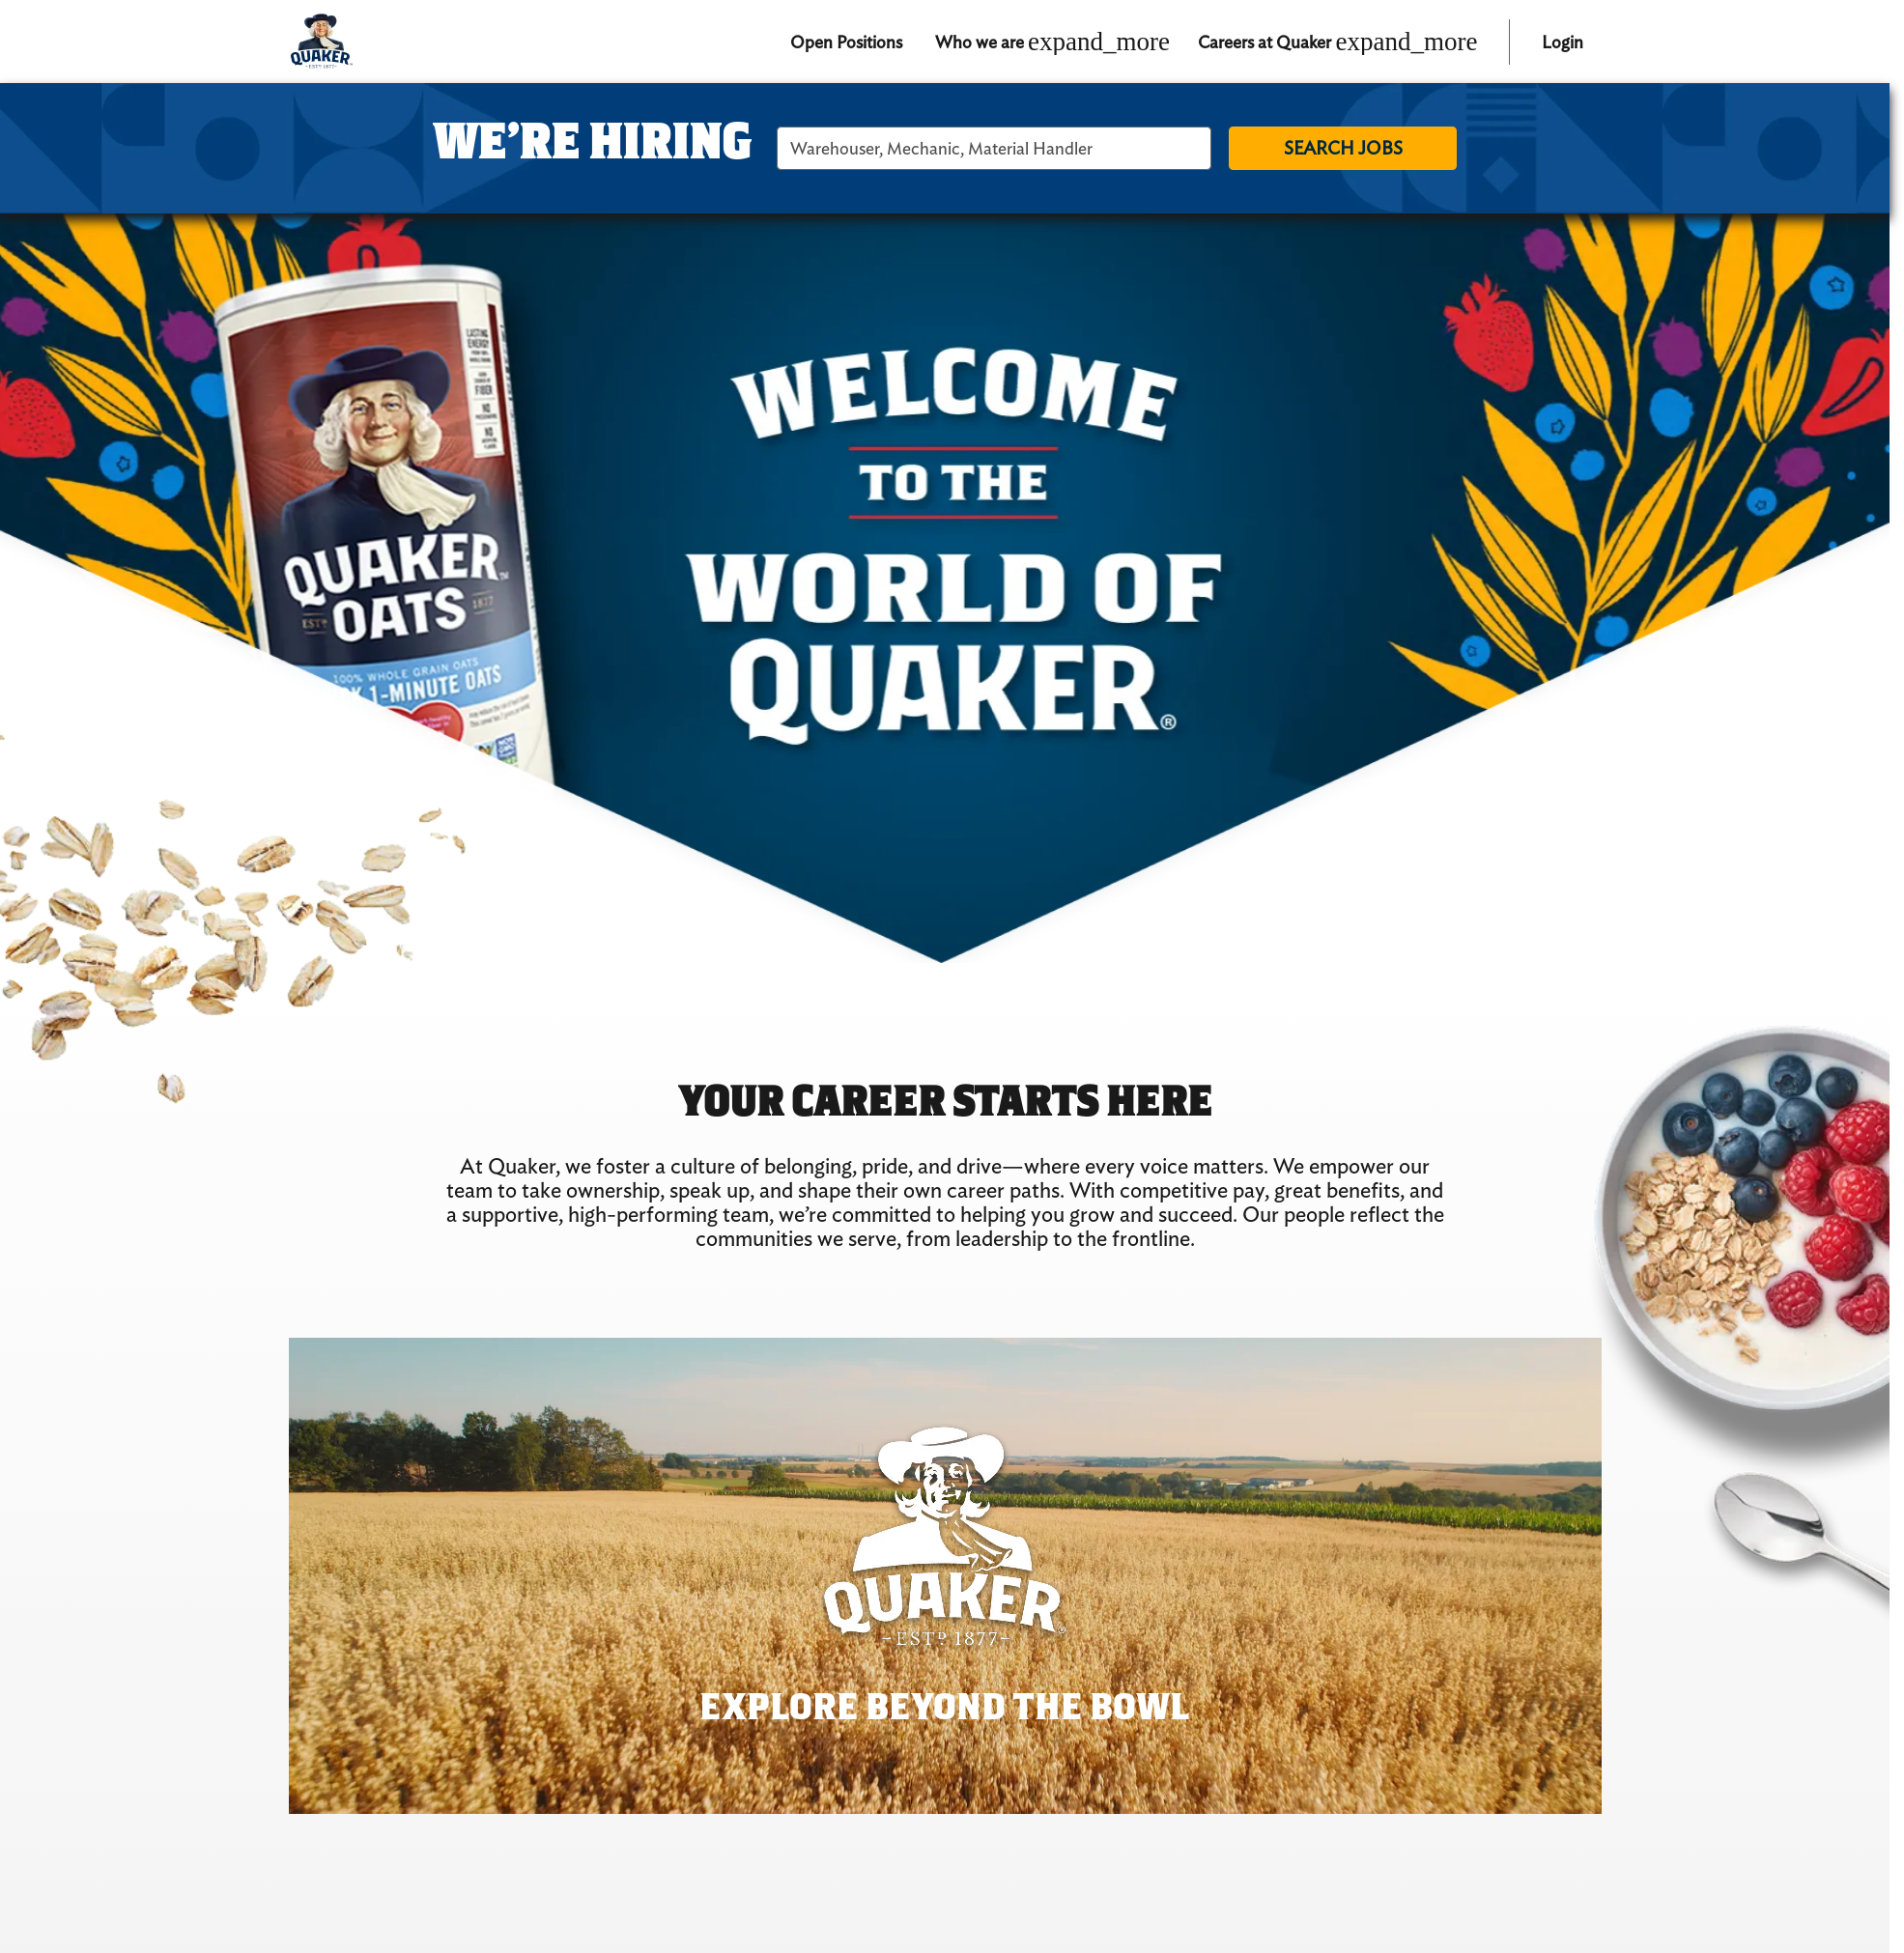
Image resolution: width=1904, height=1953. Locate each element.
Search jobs (1343, 148)
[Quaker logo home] (321, 41)
